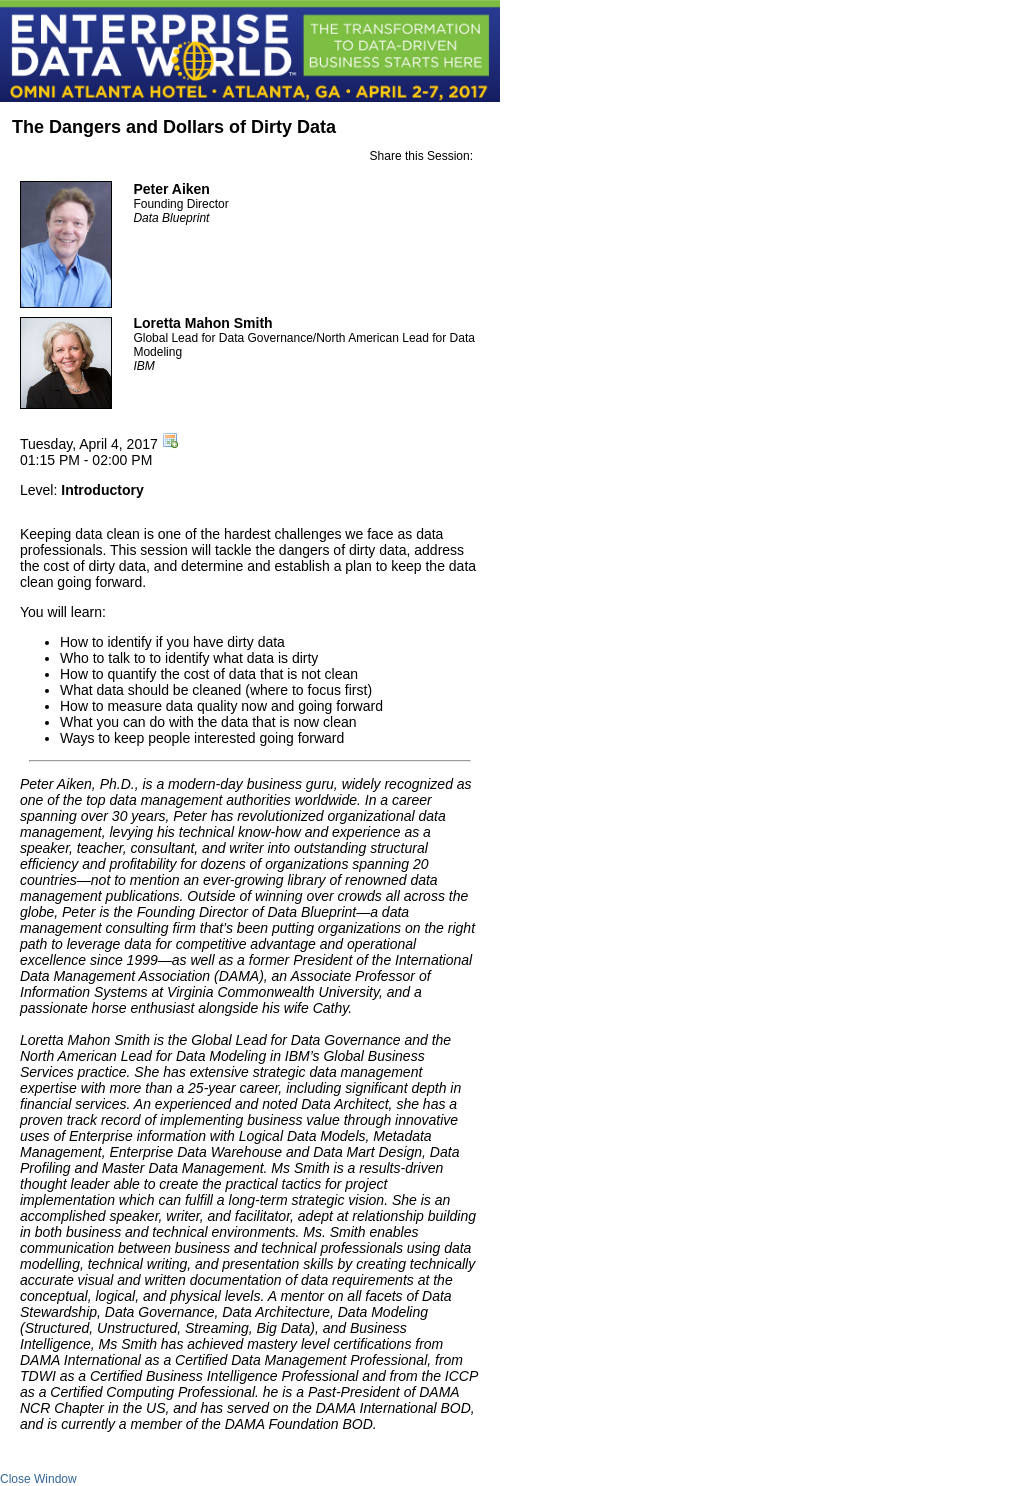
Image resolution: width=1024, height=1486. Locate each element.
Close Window (38, 1479)
